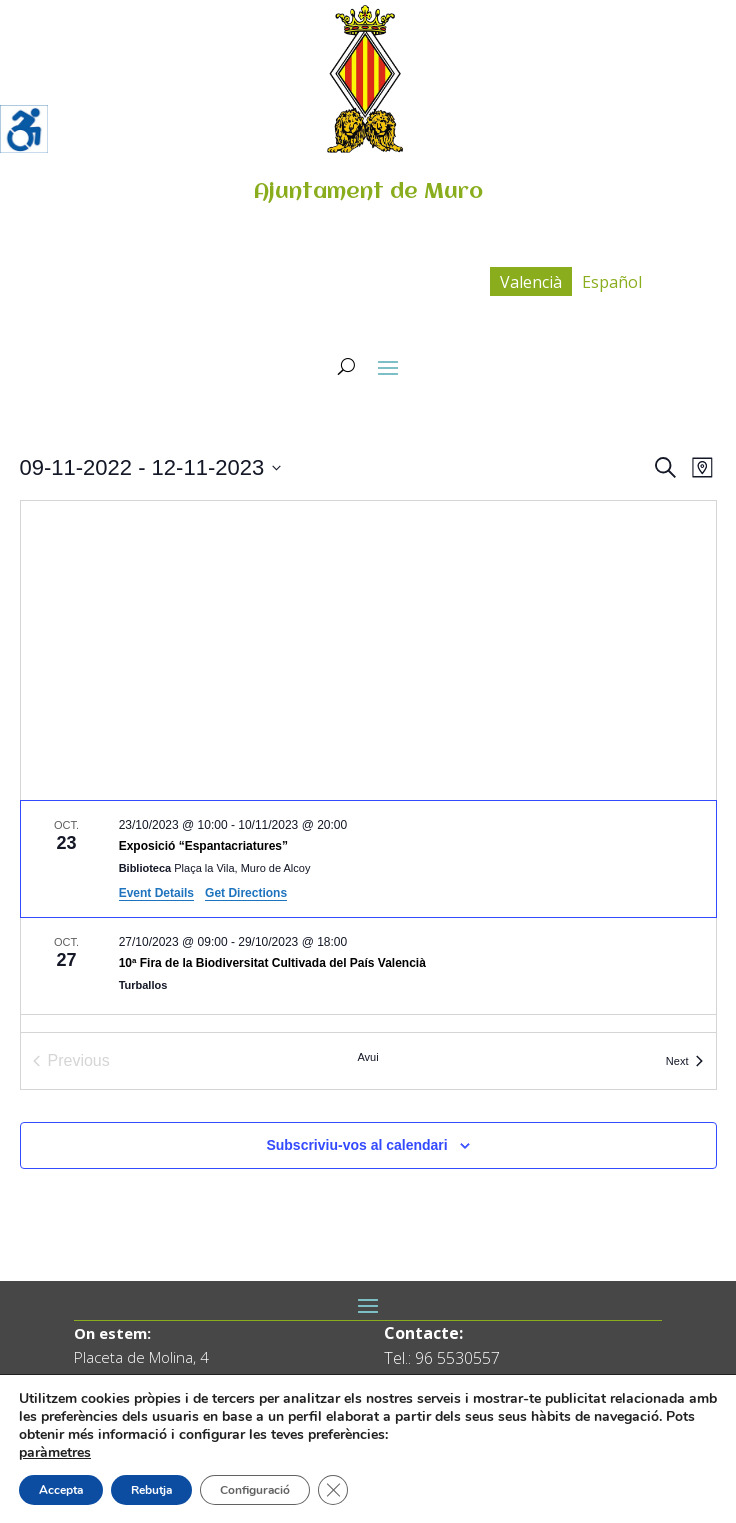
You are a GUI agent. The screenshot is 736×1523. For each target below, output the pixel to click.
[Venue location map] (368, 650)
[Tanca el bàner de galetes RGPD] (333, 1490)
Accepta (61, 1490)
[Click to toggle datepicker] (151, 467)
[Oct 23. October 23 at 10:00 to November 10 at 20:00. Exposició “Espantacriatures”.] (368, 859)
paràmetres (55, 1453)
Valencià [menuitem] (531, 282)
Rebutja (151, 1490)
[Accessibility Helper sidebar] (24, 129)
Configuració (255, 1490)
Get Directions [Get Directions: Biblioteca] (246, 893)
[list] (368, 916)
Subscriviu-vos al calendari (356, 1145)
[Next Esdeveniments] (685, 1061)
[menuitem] (531, 281)
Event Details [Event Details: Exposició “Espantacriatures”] (156, 893)
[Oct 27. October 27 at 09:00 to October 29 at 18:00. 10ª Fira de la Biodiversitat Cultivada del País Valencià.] (368, 966)
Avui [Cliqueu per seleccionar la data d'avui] (367, 1057)
